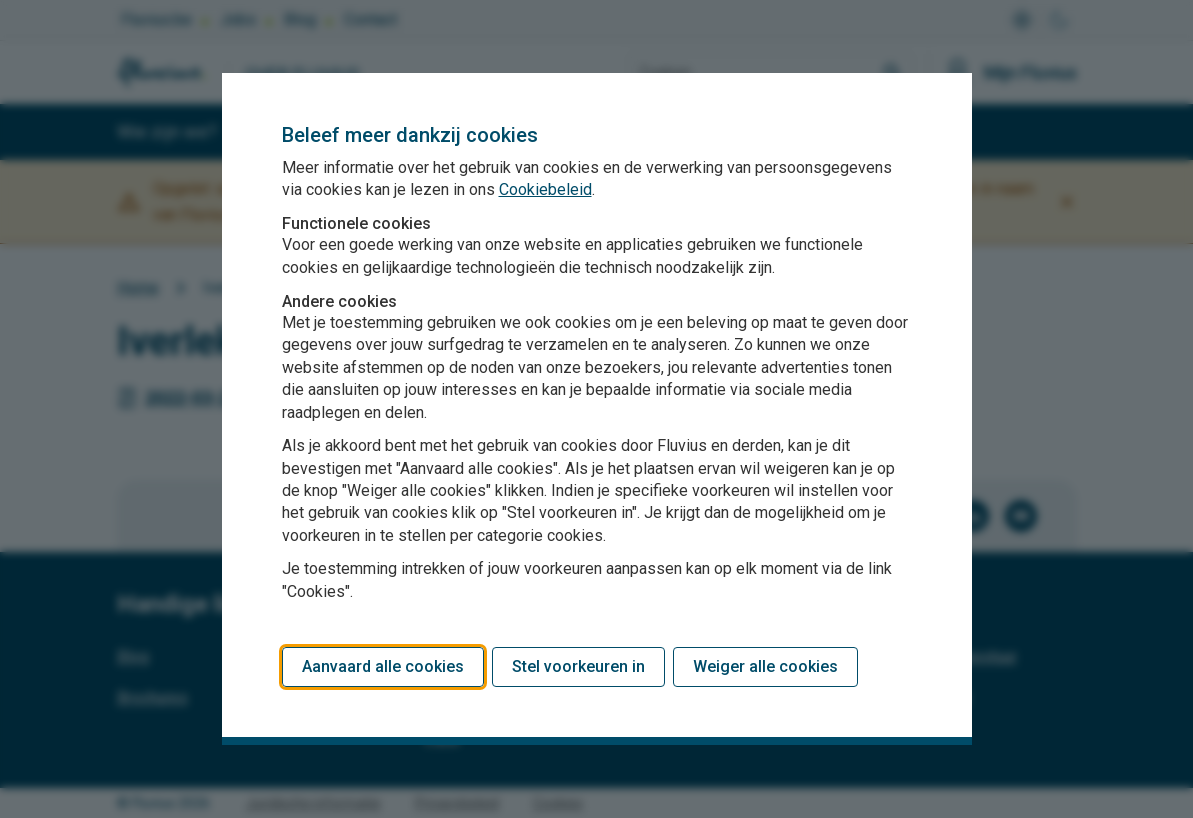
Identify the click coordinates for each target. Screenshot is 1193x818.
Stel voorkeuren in (578, 666)
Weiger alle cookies (765, 666)
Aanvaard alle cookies (383, 666)
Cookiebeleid (545, 189)
